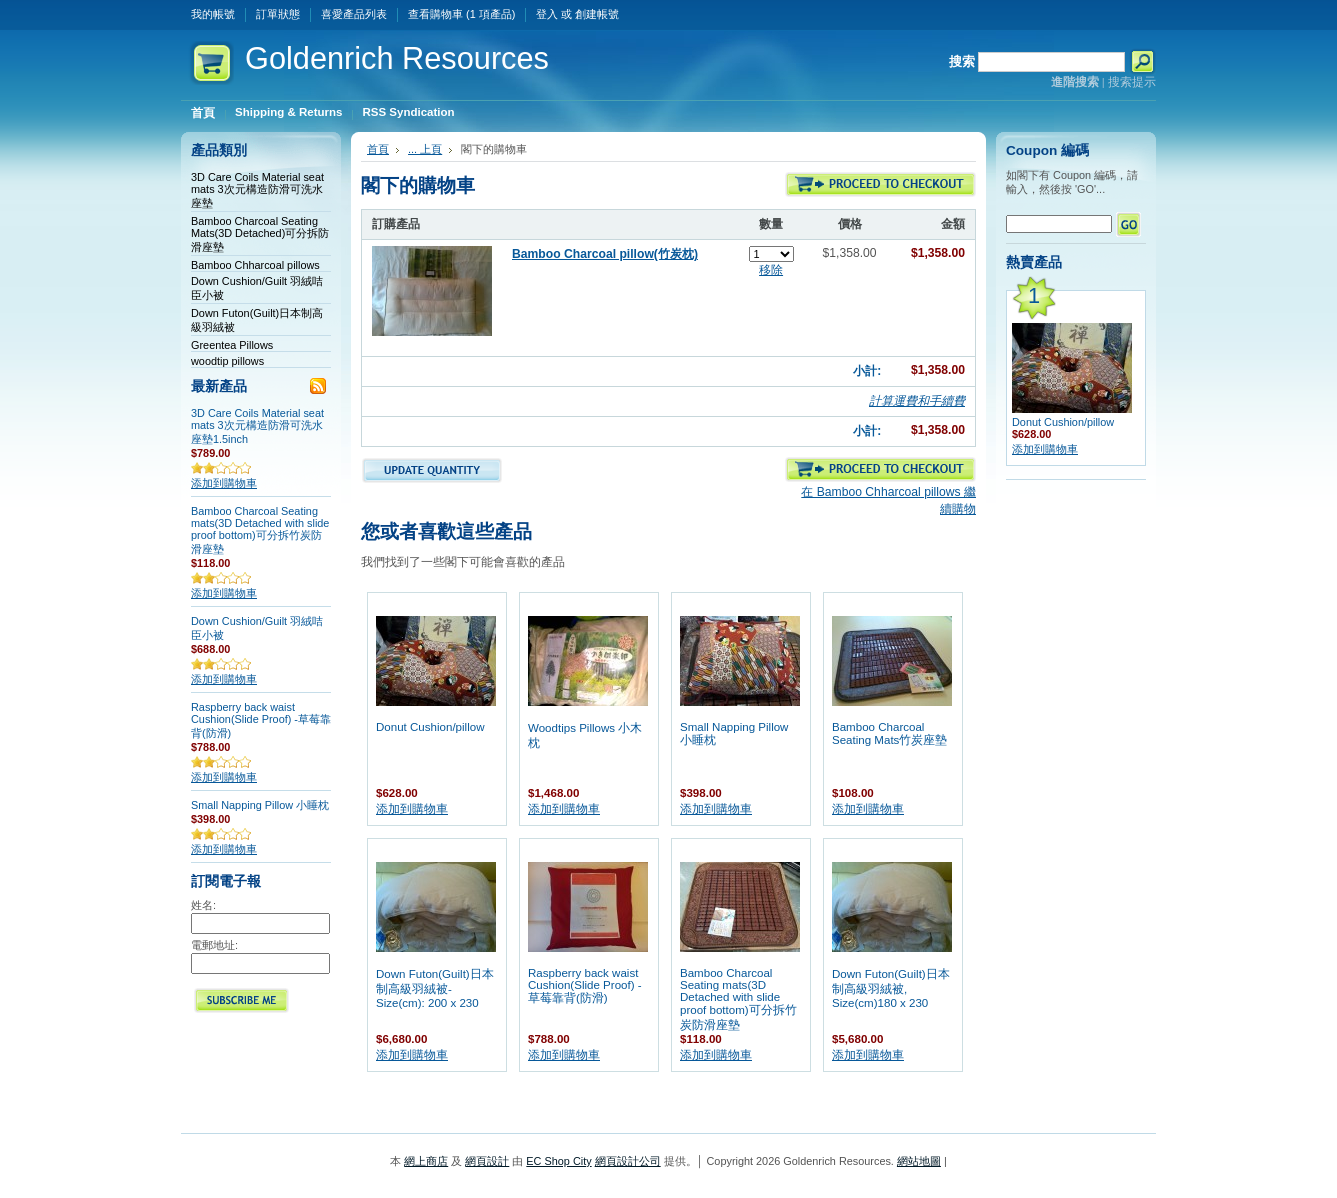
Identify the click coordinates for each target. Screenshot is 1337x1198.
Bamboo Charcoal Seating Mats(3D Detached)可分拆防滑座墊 (260, 234)
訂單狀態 (278, 14)
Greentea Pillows (232, 345)
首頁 (378, 149)
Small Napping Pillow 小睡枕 (260, 805)
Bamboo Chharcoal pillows (255, 265)
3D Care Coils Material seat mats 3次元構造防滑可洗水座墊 (257, 190)
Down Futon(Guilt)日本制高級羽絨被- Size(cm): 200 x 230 (435, 988)
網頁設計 (487, 1161)
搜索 (962, 61)
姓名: (203, 905)
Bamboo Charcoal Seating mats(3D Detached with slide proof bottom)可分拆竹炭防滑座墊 (260, 530)
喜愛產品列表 (354, 14)
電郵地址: (214, 945)
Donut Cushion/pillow (430, 727)
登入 (547, 14)
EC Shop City (558, 1161)
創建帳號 (597, 14)
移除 (771, 270)
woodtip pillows (227, 361)
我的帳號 (213, 14)
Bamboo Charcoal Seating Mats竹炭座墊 (889, 733)
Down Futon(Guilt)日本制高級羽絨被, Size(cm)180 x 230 (891, 988)
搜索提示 (1132, 82)
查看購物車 (461, 14)
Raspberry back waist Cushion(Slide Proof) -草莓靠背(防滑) (261, 720)
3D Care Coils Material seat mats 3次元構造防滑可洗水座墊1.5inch (257, 426)
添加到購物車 (224, 483)
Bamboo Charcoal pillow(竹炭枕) (605, 254)
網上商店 (426, 1161)
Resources (397, 58)
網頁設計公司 (628, 1161)
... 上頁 (425, 149)
